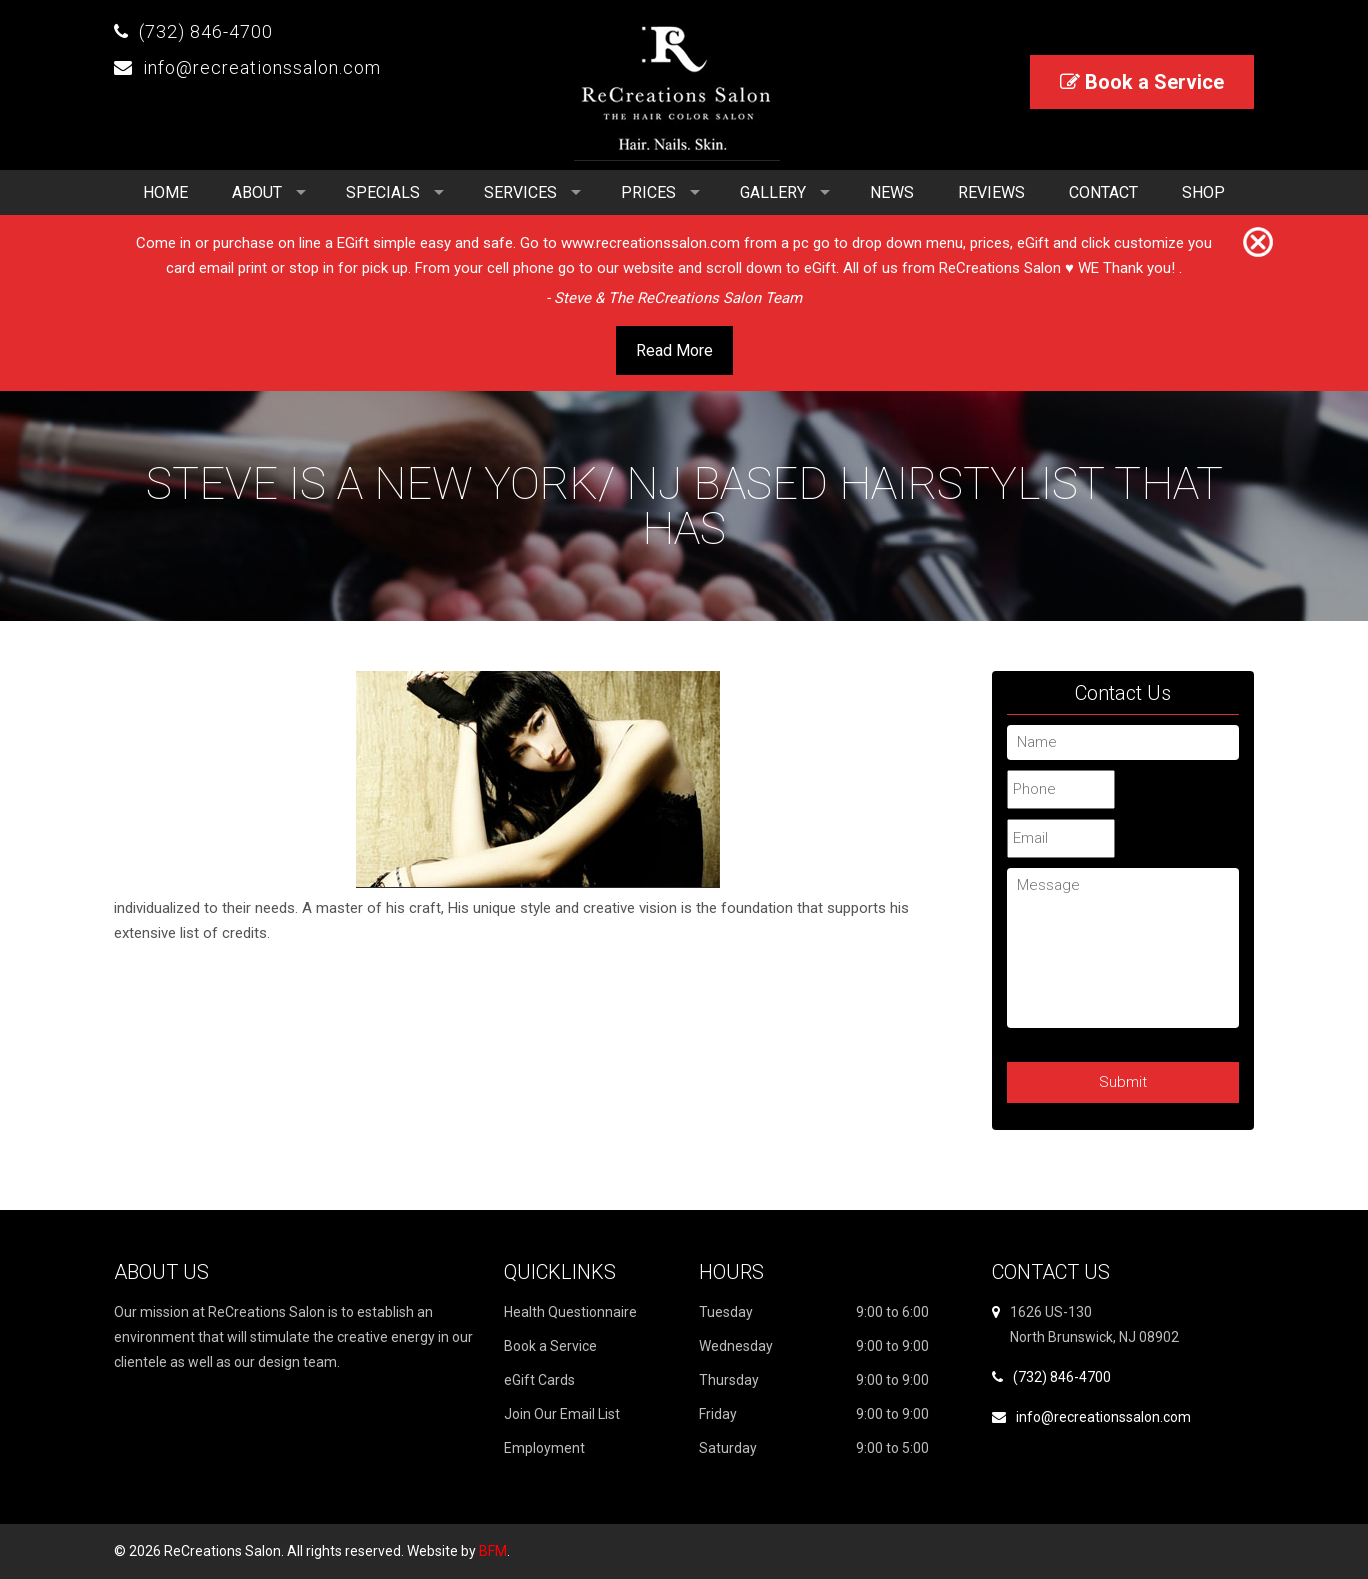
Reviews (991, 192)
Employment (544, 1448)
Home (165, 192)
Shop (1203, 192)
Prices (648, 192)
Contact (1103, 192)
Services (520, 192)
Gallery (773, 192)
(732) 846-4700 (206, 31)
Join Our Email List (562, 1414)
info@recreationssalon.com (262, 67)
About (257, 192)
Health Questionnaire (570, 1312)
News (892, 192)
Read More (674, 350)
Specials (383, 192)
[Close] (1258, 243)
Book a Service (1142, 82)
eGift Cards (539, 1380)
